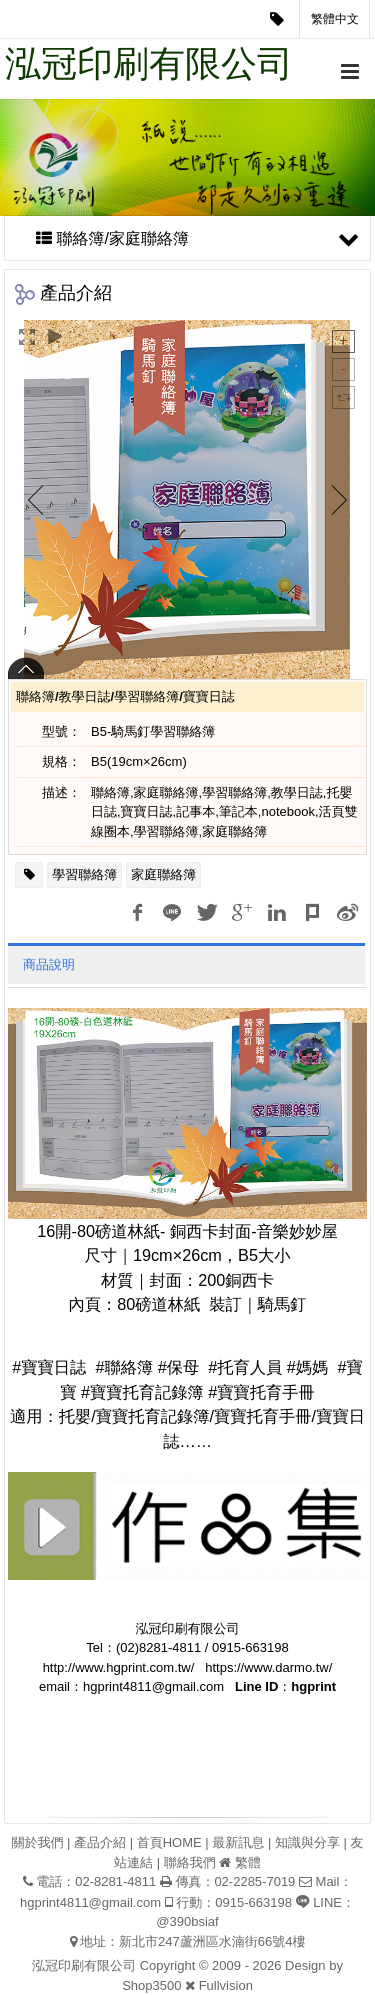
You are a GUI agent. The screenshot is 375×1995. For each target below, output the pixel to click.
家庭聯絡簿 (163, 874)
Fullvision (226, 1985)
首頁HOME (169, 1842)
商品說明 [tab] (49, 964)
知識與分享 (307, 1842)
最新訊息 (238, 1842)
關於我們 (37, 1842)
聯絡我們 (190, 1862)
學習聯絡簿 (84, 874)
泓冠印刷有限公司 (149, 63)
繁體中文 (335, 19)
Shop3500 (151, 1985)
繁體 (248, 1862)
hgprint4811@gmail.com (90, 1902)
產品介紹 (100, 1842)
